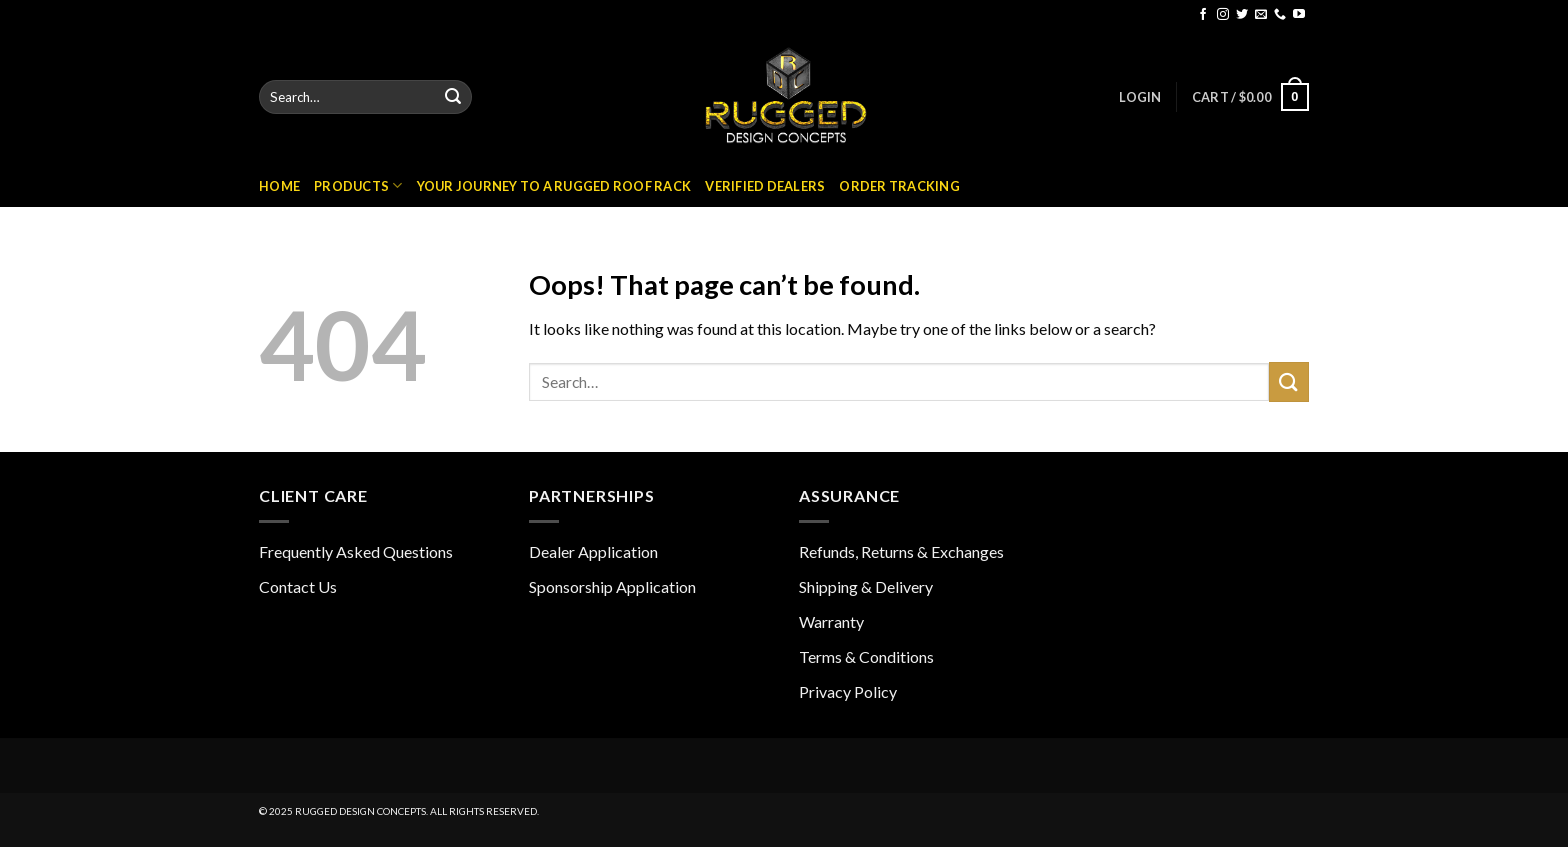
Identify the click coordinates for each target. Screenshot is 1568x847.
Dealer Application (593, 551)
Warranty (831, 621)
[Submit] (453, 97)
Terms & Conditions (866, 656)
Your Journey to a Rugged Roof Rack (554, 186)
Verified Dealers (765, 186)
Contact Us (298, 586)
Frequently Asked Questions (356, 551)
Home (279, 186)
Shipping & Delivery (866, 586)
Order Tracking (899, 186)
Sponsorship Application (612, 586)
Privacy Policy (848, 691)
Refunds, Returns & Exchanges (901, 551)
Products (358, 185)
